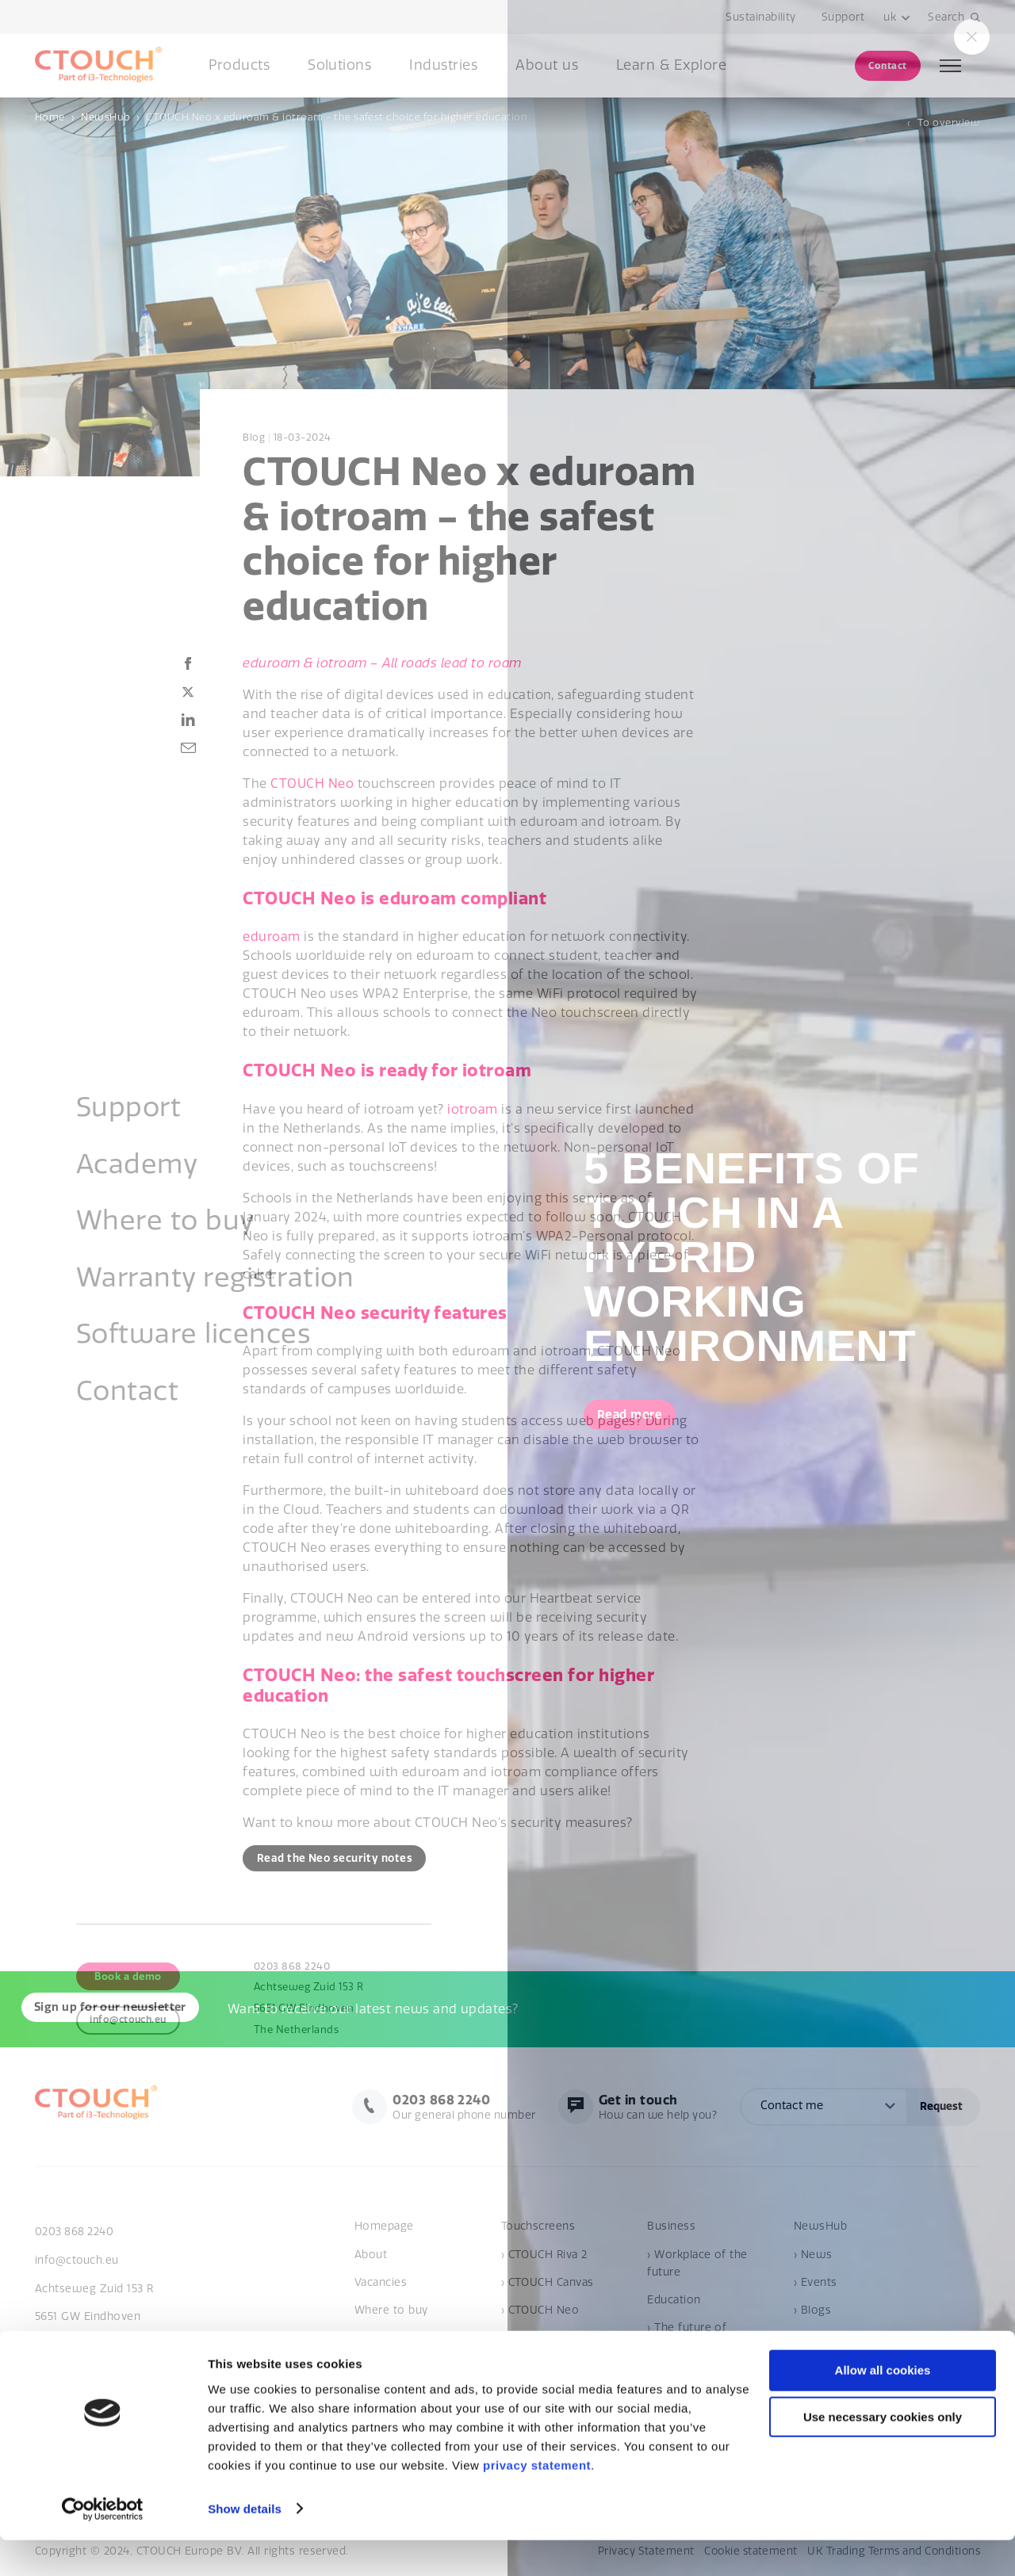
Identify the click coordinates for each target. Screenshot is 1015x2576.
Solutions (339, 65)
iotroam (472, 1109)
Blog (254, 437)
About (370, 2256)
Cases (809, 2339)
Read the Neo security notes (338, 1858)
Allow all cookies (883, 2407)
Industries (443, 65)
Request (941, 2107)
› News (813, 2256)
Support (843, 17)
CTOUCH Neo (312, 783)
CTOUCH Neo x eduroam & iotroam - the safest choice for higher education (336, 117)
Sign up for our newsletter (114, 2010)
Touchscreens (538, 2228)
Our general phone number (456, 2107)
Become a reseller (403, 2339)
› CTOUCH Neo (540, 2311)
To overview (948, 122)
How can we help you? (655, 2107)
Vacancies (380, 2284)
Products (239, 65)
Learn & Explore (671, 65)
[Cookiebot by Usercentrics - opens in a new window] (102, 2545)
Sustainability (761, 17)
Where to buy (391, 2311)
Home (50, 117)
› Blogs (812, 2311)
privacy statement (537, 2501)
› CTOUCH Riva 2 (544, 2256)
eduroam (271, 937)
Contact (887, 65)
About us (546, 65)
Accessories (533, 2339)
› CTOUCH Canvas (547, 2284)
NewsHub (105, 117)
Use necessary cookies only (882, 2453)
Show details (245, 2544)
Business (671, 2228)
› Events (815, 2284)
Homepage (384, 2228)
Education (673, 2301)
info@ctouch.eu (78, 2261)
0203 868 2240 (75, 2234)
